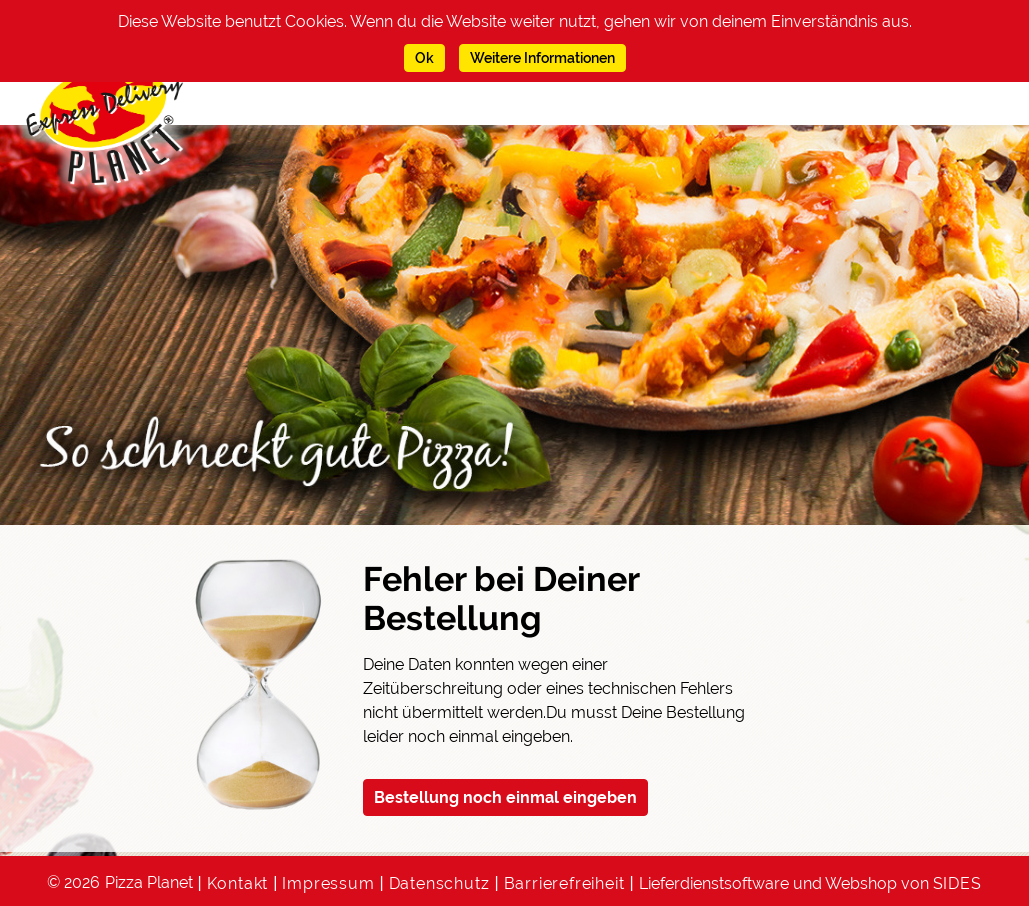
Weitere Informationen (542, 58)
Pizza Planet (149, 882)
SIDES (957, 883)
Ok (424, 58)
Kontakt (238, 883)
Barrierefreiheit (564, 883)
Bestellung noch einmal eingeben (505, 797)
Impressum (328, 883)
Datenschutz (439, 883)
